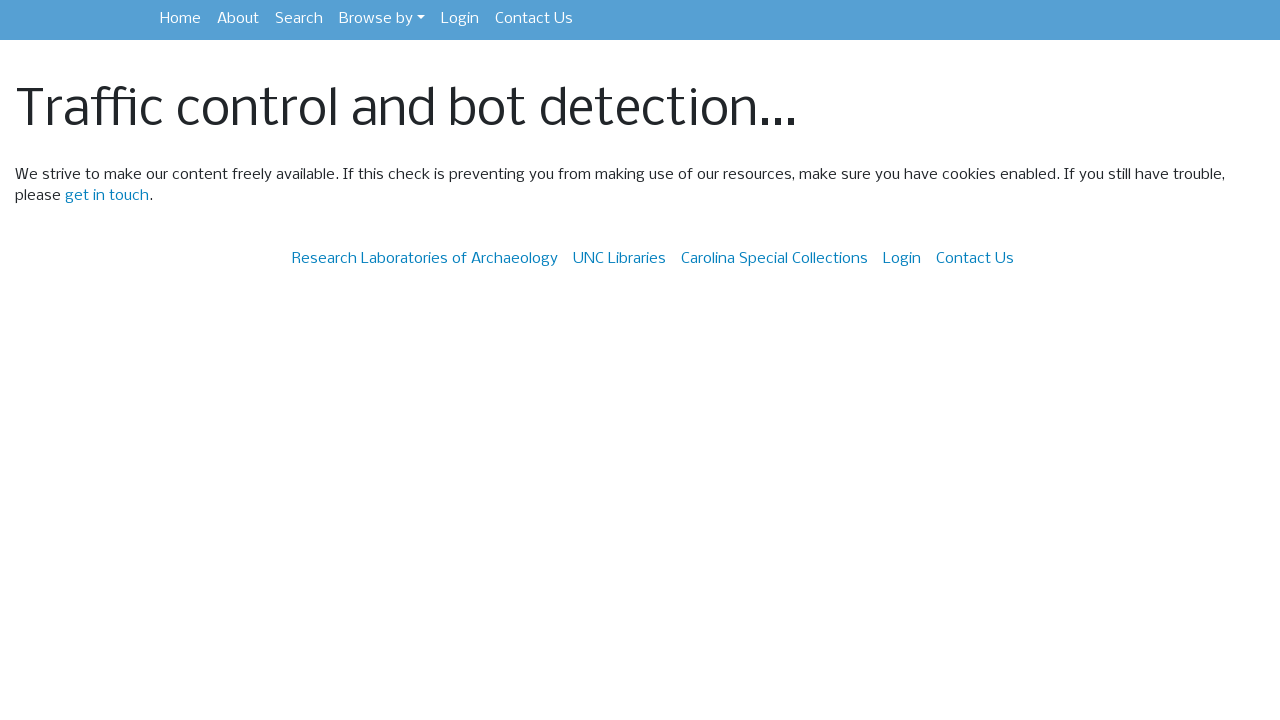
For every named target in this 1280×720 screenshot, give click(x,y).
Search (299, 19)
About (238, 19)
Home (180, 19)
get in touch (107, 196)
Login (460, 19)
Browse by (376, 19)
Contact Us (534, 19)
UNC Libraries (619, 259)
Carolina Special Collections (774, 259)
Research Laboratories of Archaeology (425, 259)
